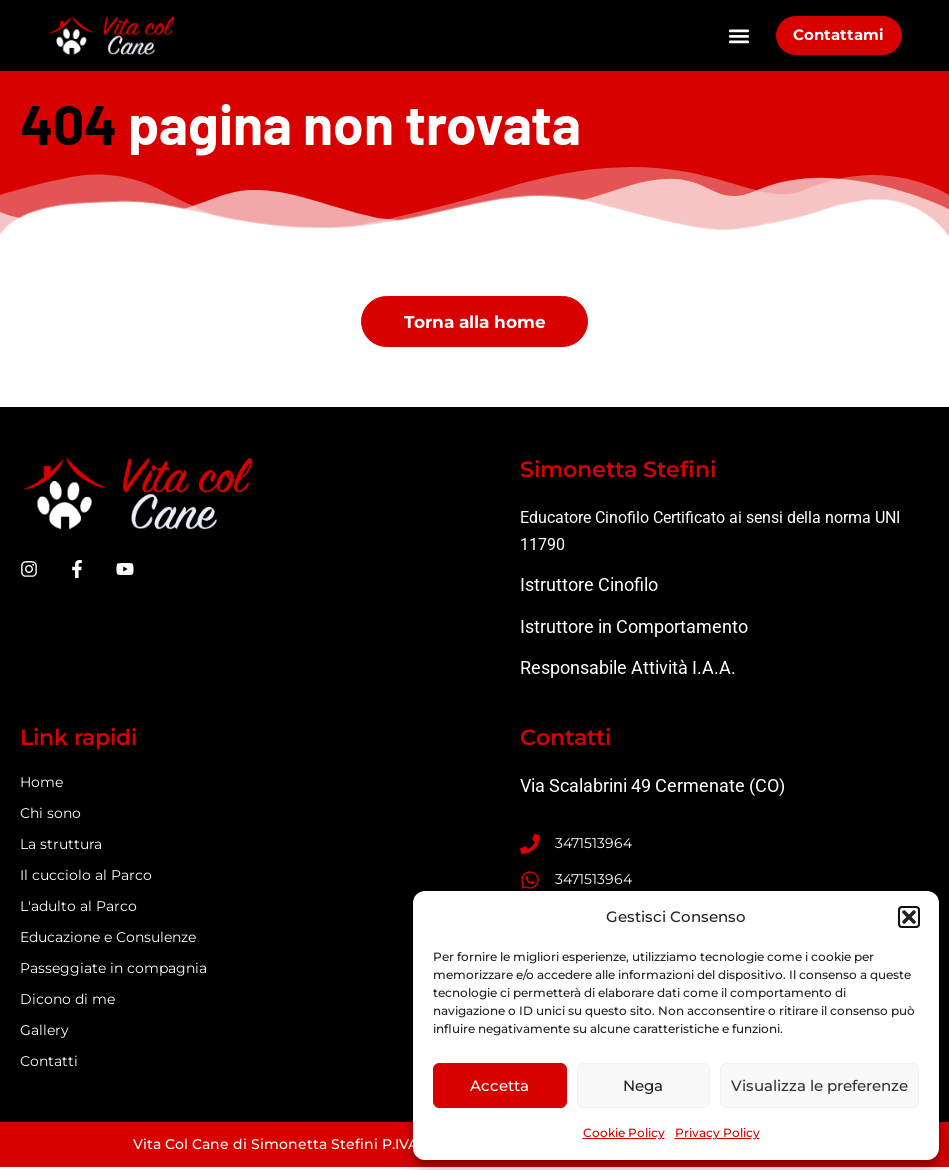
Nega (643, 1085)
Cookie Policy (624, 1132)
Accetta (499, 1085)
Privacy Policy (717, 1132)
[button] (909, 917)
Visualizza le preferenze (819, 1085)
